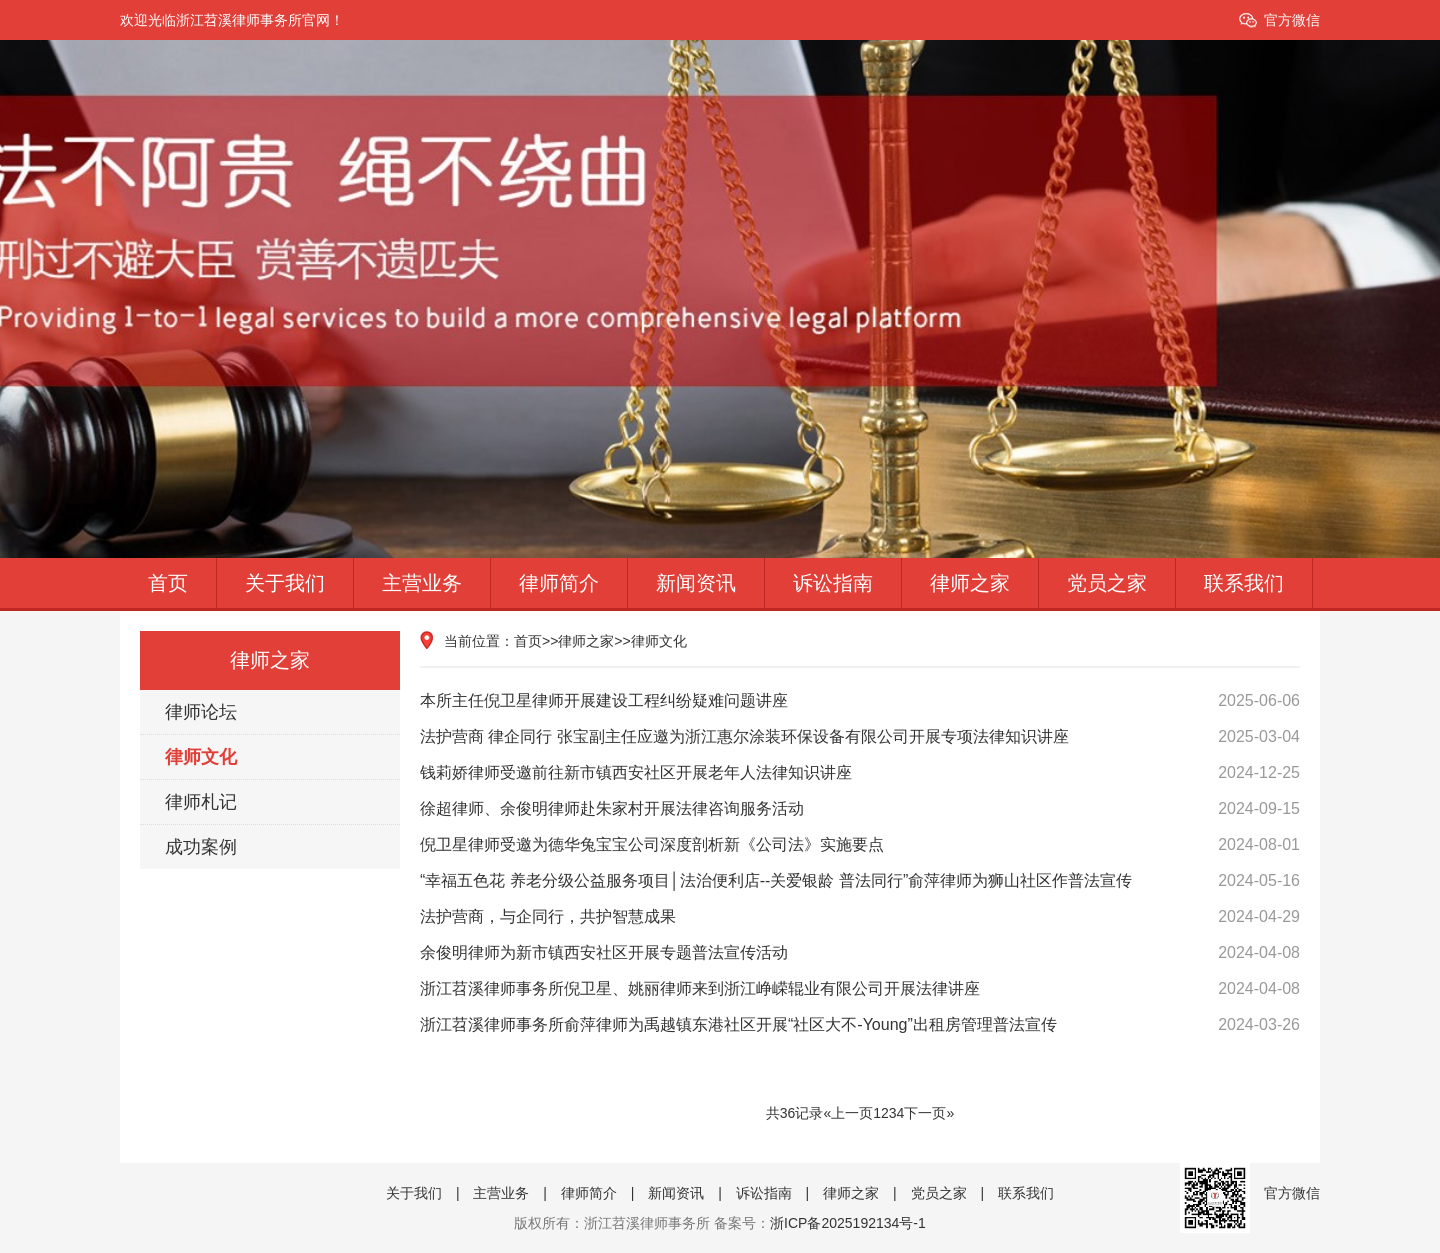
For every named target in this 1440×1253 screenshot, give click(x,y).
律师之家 (970, 583)
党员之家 (1107, 583)
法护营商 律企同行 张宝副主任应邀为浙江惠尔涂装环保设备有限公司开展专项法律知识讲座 (860, 737)
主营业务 (422, 583)
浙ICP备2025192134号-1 (848, 1223)
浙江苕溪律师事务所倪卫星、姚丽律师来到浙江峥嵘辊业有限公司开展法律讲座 (860, 989)
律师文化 (201, 757)
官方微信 (1292, 20)
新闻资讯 (696, 583)
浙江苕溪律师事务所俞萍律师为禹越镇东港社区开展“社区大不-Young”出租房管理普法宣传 (860, 1025)
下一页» (929, 1113)
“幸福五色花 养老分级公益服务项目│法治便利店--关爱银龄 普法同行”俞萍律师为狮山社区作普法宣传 (860, 881)
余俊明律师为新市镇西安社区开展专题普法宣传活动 (860, 953)
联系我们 (1244, 583)
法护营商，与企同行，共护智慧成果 (860, 917)
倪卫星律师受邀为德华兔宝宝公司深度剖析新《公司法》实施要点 (860, 845)
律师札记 (201, 802)
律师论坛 (201, 712)
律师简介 (559, 583)
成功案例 (201, 847)
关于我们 (285, 583)
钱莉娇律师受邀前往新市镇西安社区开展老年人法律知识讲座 (860, 773)
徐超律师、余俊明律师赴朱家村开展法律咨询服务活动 (860, 809)
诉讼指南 (833, 583)
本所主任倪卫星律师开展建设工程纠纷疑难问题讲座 (860, 701)
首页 (168, 583)
